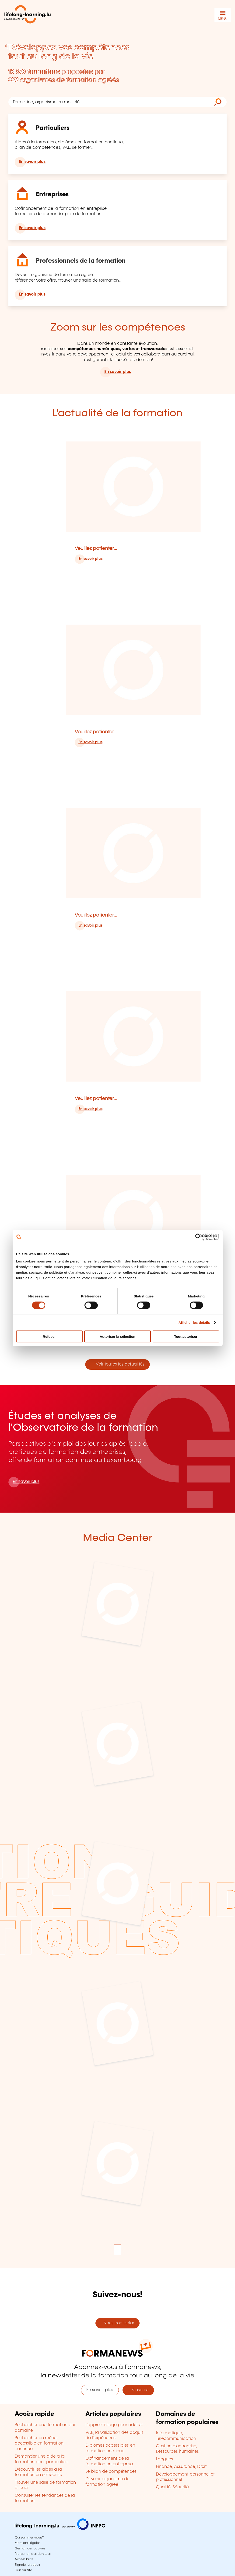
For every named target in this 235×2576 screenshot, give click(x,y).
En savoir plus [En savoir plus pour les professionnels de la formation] (32, 294)
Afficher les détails (194, 1322)
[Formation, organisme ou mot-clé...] (108, 102)
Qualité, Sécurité (172, 2487)
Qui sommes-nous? (29, 2537)
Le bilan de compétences (111, 2471)
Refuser (49, 1336)
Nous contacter (117, 2323)
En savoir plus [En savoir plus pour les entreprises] (32, 228)
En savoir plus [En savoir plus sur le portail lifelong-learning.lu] (117, 372)
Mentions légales (27, 2543)
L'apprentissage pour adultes (114, 2425)
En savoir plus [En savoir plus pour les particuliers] (32, 162)
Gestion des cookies (30, 2548)
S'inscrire (138, 2390)
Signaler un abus (27, 2564)
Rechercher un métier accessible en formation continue (39, 2443)
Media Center (117, 1538)
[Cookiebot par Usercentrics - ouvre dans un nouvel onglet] (198, 1236)
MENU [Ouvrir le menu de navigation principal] (223, 19)
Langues (164, 2459)
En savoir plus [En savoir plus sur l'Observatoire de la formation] (26, 1482)
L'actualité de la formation (117, 413)
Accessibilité (24, 2559)
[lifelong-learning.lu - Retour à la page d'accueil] (27, 15)
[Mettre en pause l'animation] (117, 2250)
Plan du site (23, 2570)
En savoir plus (90, 559)
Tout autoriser (185, 1336)
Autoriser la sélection (117, 1336)
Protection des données (33, 2553)
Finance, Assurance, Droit (181, 2467)
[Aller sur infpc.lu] (60, 2529)
